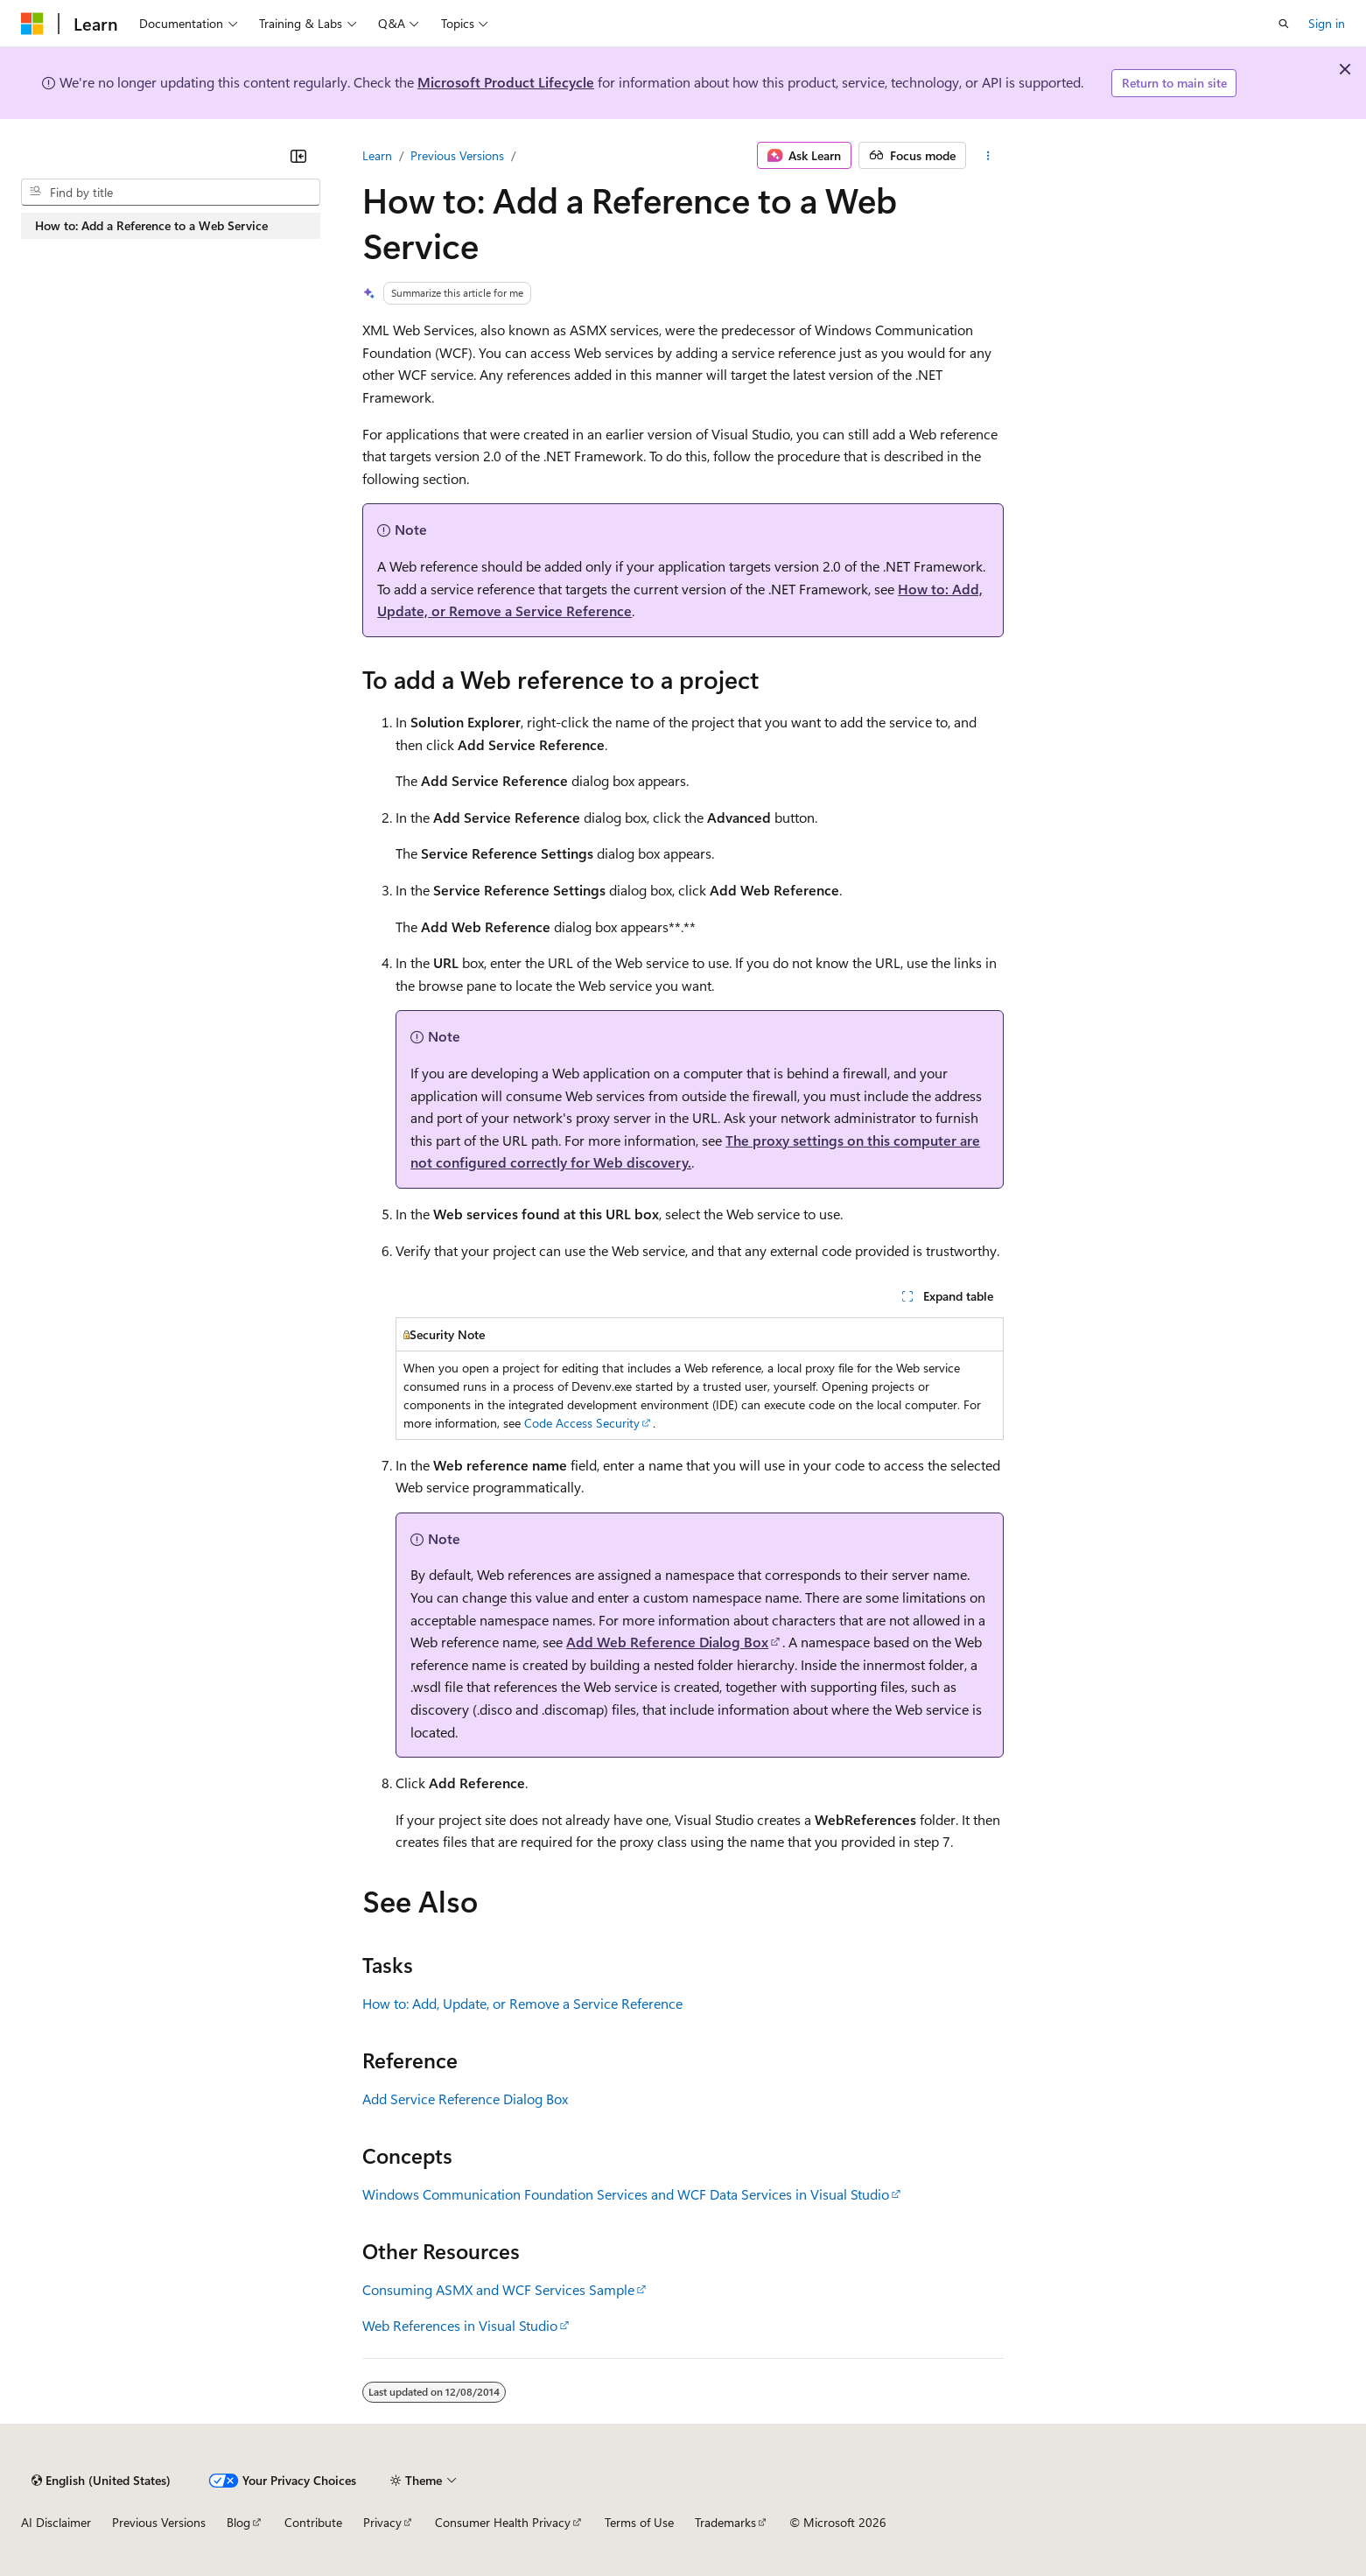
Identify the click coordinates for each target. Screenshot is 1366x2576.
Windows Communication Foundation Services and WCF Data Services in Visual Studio (625, 2194)
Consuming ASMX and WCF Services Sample (498, 2289)
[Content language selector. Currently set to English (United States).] (101, 2481)
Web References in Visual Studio (459, 2325)
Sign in (1326, 23)
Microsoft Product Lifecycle (505, 82)
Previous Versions (457, 155)
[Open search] (1283, 23)
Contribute (313, 2522)
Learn (377, 155)
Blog (238, 2522)
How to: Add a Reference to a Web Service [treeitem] (151, 225)
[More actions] (988, 156)
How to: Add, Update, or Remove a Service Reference (522, 2003)
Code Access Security (582, 1422)
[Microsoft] (32, 23)
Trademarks (725, 2522)
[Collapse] (298, 156)
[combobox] (170, 193)
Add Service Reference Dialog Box (465, 2098)
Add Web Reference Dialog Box (667, 1641)
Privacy (382, 2522)
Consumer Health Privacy (503, 2522)
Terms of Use (639, 2522)
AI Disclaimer (56, 2522)
